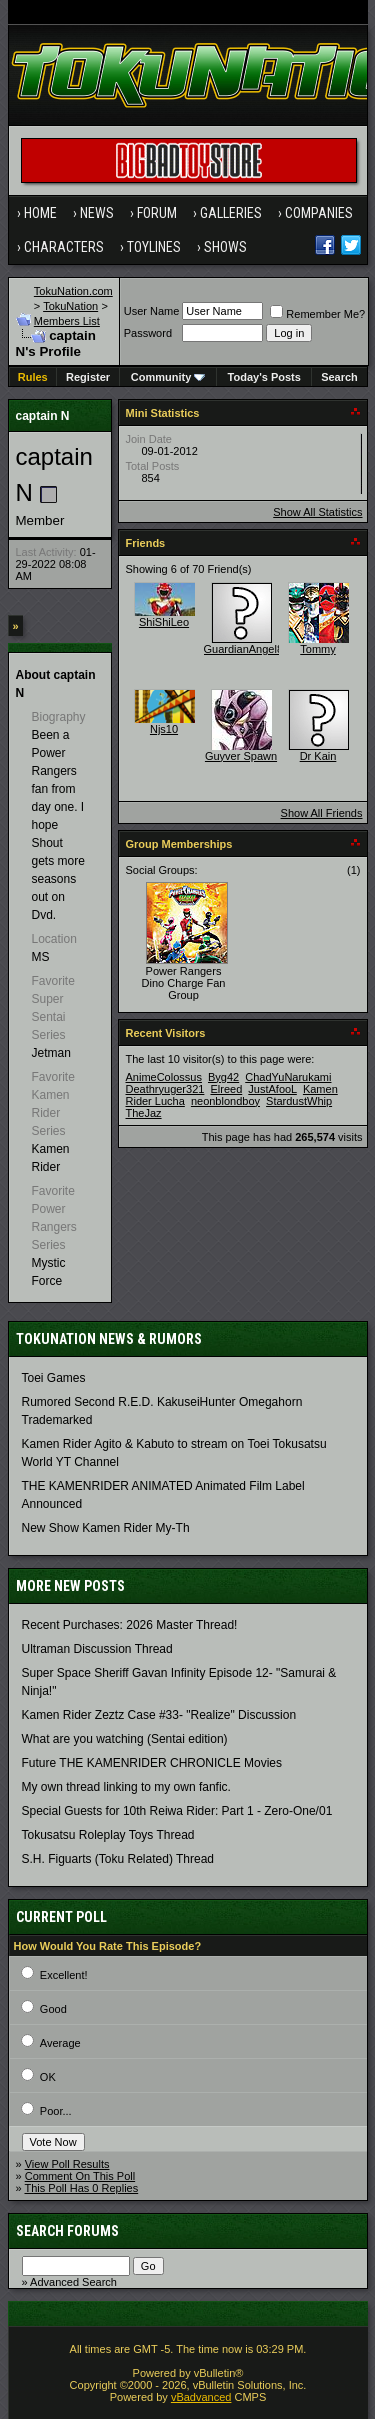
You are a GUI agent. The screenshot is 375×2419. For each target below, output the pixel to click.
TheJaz (144, 1113)
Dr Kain (318, 756)
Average (60, 2043)
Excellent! (64, 1975)
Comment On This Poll (80, 2176)
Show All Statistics (317, 512)
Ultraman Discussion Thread (97, 1649)
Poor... (56, 2111)
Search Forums (67, 2231)
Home (40, 213)
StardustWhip (299, 1101)
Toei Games (54, 1378)
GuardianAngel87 (247, 649)
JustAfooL (272, 1089)
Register (88, 377)
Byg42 (223, 1077)
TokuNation (70, 306)
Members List (67, 321)
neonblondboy (225, 1101)
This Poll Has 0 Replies (81, 2188)
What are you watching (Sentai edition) (125, 1739)
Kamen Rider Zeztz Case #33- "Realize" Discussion (159, 1715)
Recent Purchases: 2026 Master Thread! (130, 1625)
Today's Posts (264, 377)
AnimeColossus (164, 1077)
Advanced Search (73, 2282)
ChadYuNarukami (288, 1077)
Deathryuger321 (165, 1089)
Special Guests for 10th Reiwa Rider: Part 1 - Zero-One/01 (177, 1811)
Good (53, 2009)
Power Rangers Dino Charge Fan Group (184, 983)
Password (148, 333)
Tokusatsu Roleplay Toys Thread (108, 1835)
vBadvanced (201, 2397)
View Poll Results (67, 2164)
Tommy (317, 649)
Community (168, 377)
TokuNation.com (73, 291)
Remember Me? (317, 314)
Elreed (226, 1089)
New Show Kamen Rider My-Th (106, 1528)
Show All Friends (322, 813)
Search (339, 377)
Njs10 (164, 729)
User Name (152, 311)
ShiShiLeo (164, 622)
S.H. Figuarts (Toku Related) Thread (118, 1859)
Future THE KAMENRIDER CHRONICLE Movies (152, 1763)
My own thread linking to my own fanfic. (126, 1787)
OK (48, 2077)
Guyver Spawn (241, 756)
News (97, 213)
